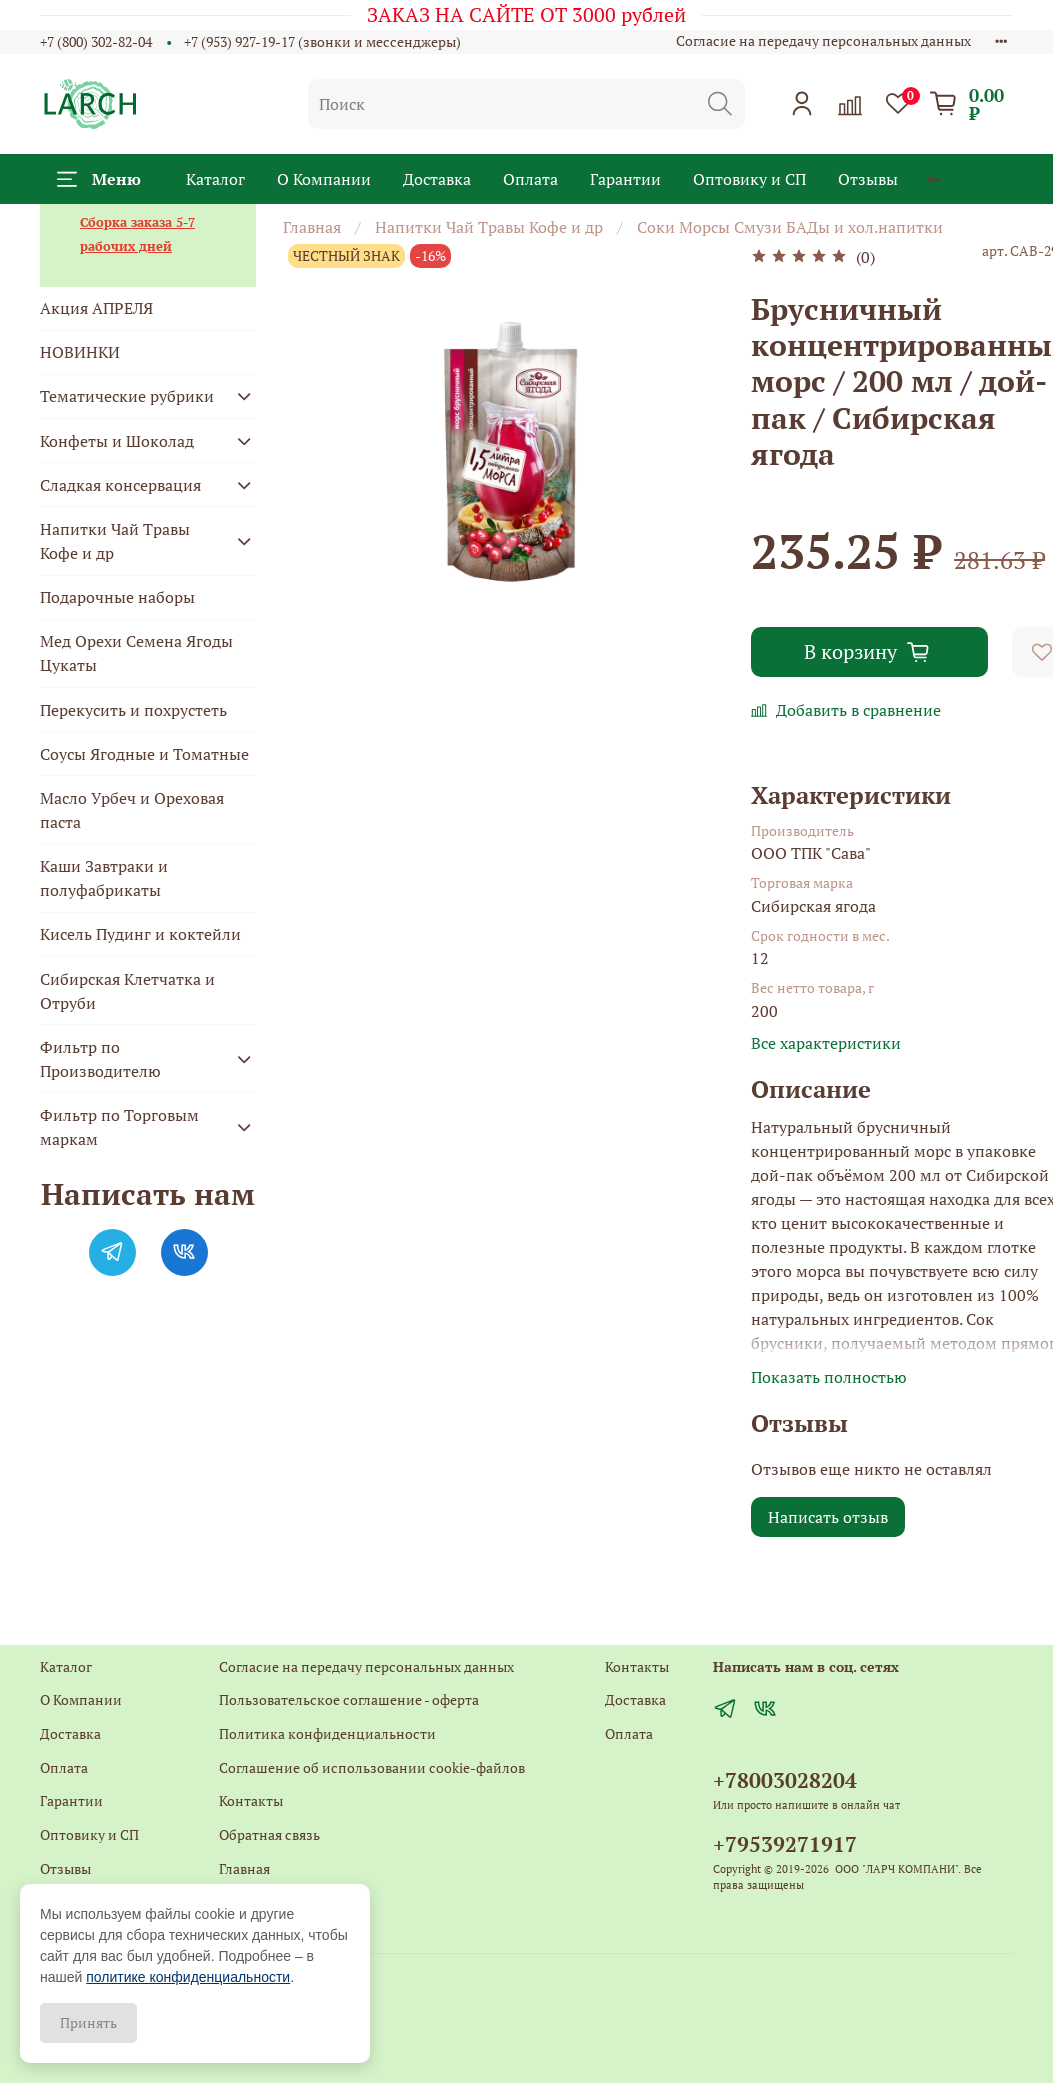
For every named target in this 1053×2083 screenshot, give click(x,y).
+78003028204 (785, 1780)
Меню (99, 179)
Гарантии (625, 179)
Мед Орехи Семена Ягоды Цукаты (136, 653)
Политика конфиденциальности (327, 1733)
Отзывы (868, 179)
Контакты (251, 1800)
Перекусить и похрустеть (133, 710)
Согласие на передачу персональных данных (823, 40)
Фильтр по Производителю (100, 1059)
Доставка (437, 179)
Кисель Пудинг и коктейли (140, 934)
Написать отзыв (828, 1517)
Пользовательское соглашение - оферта (349, 1699)
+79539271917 (785, 1844)
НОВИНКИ (80, 352)
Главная (312, 227)
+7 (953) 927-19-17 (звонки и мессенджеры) (322, 41)
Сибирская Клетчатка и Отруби (127, 991)
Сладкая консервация (120, 485)
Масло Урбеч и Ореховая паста (132, 810)
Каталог (215, 179)
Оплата (530, 179)
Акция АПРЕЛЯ (96, 308)
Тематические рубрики (127, 396)
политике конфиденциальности (188, 1977)
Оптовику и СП (749, 179)
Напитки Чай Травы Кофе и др (489, 227)
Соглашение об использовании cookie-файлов (372, 1767)
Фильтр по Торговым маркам (119, 1127)
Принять (88, 2022)
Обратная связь (269, 1834)
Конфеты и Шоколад (117, 441)
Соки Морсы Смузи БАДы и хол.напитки (790, 227)
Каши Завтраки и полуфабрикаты (104, 878)
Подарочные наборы (117, 597)
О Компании (324, 179)
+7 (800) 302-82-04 (96, 41)
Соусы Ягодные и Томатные (144, 754)
